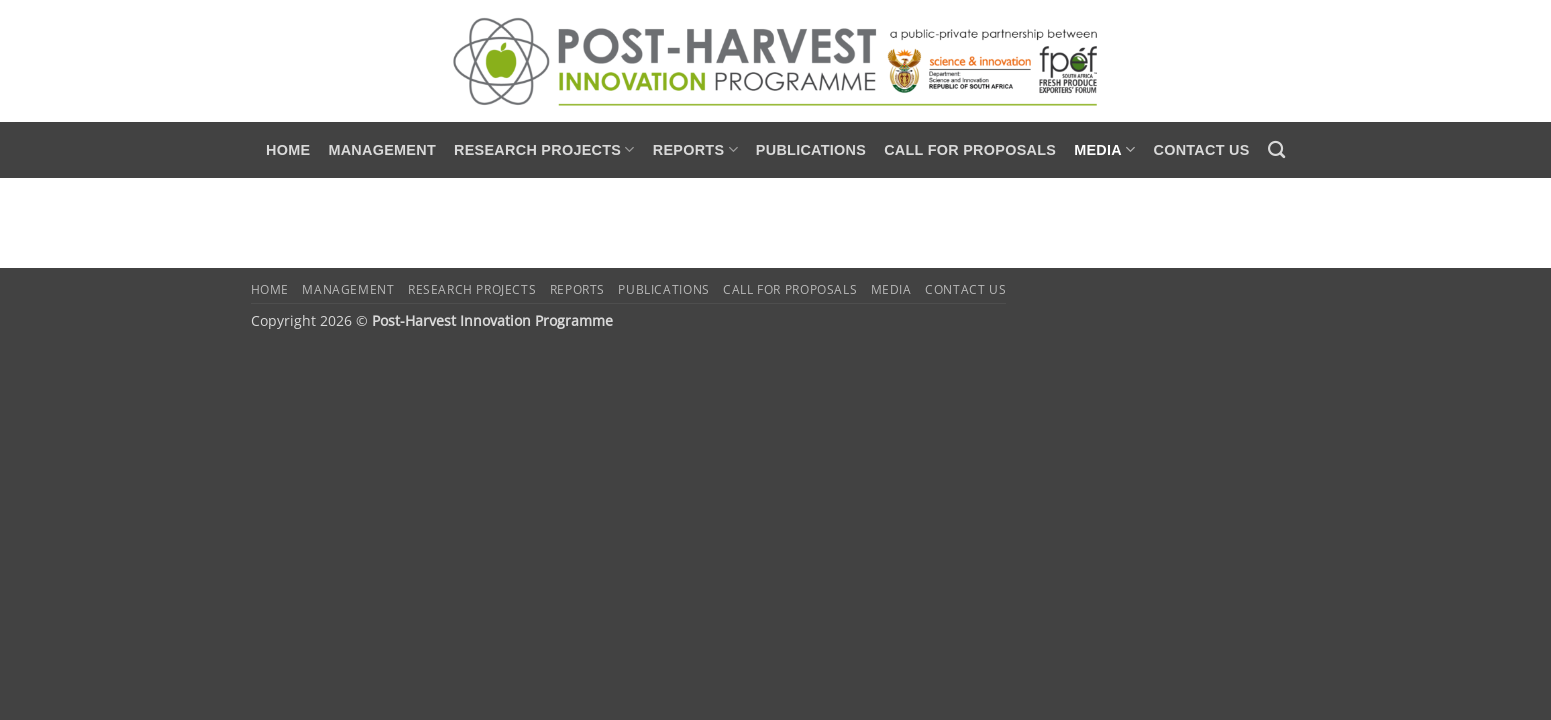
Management (382, 150)
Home (288, 150)
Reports (695, 149)
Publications (811, 150)
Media (1104, 149)
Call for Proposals (970, 150)
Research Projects (544, 149)
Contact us (1201, 150)
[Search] (1276, 150)
